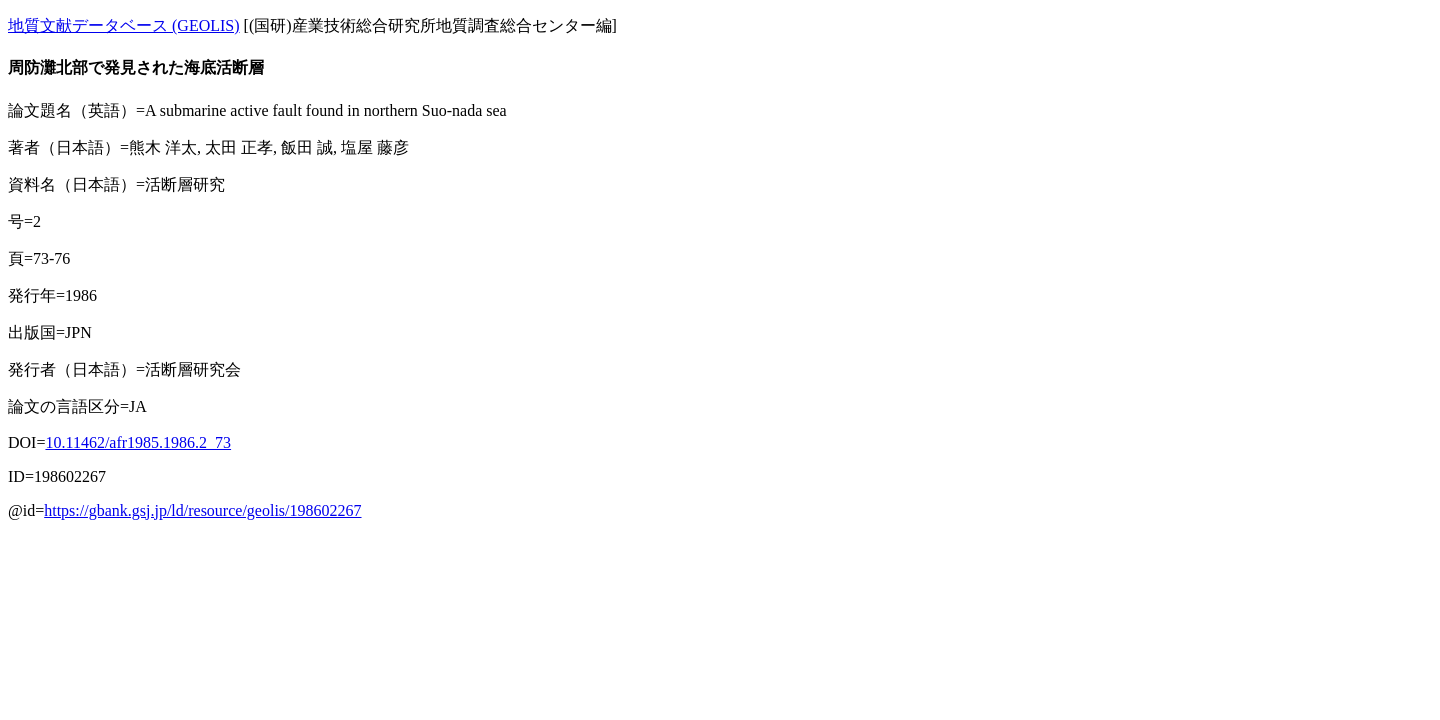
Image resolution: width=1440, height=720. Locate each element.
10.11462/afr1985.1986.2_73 (138, 442)
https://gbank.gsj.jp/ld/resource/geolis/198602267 (202, 510)
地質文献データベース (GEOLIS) (124, 25)
